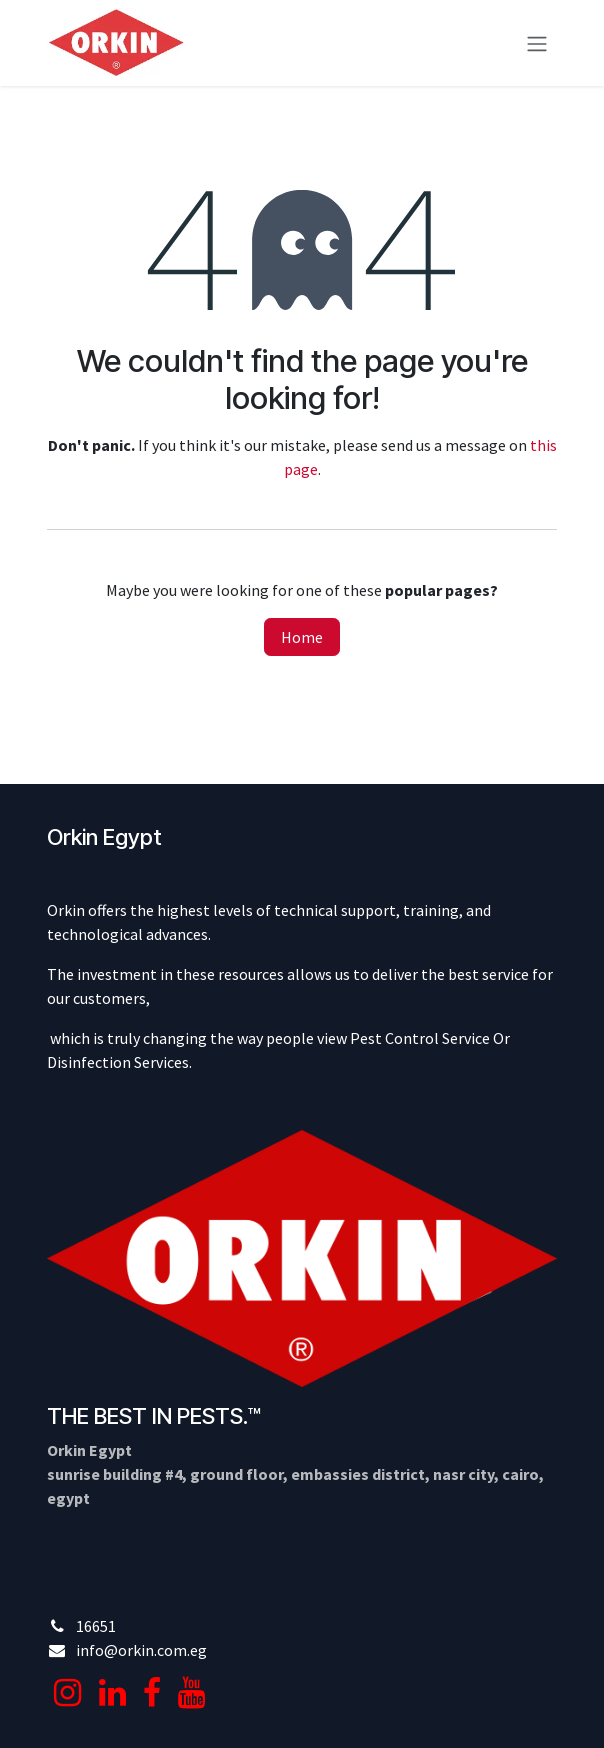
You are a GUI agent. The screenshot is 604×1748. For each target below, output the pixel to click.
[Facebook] (152, 1693)
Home (302, 637)
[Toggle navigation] (537, 43)
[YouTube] (191, 1693)
